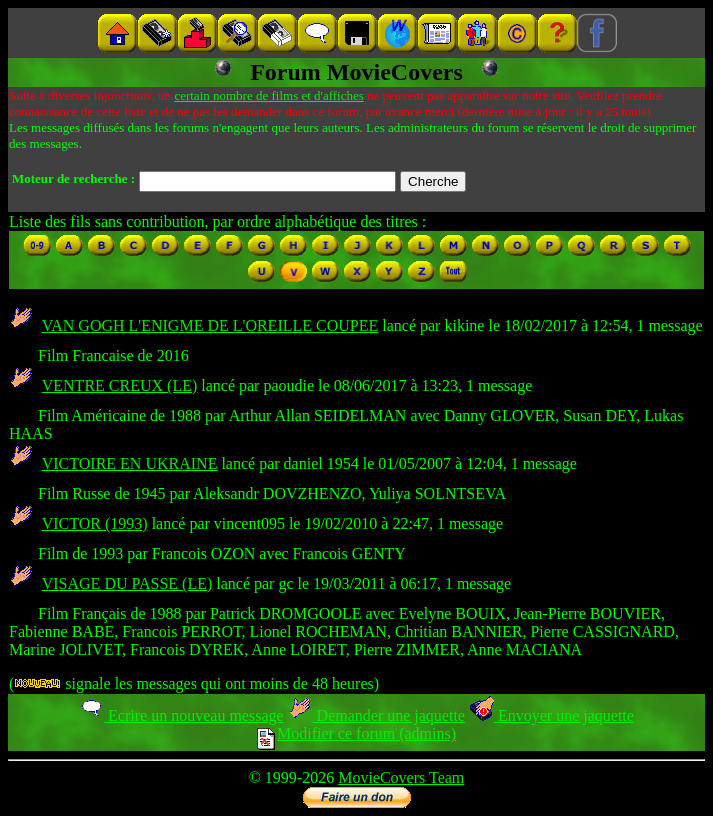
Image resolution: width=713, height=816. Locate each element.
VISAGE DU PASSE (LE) (127, 583)
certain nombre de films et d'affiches (268, 95)
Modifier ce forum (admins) (356, 733)
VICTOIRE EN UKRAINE (130, 463)
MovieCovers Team (401, 777)
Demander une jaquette (376, 715)
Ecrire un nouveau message (181, 715)
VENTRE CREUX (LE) (120, 385)
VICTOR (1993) (95, 523)
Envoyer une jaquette (551, 715)
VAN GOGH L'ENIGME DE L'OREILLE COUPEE (210, 325)
